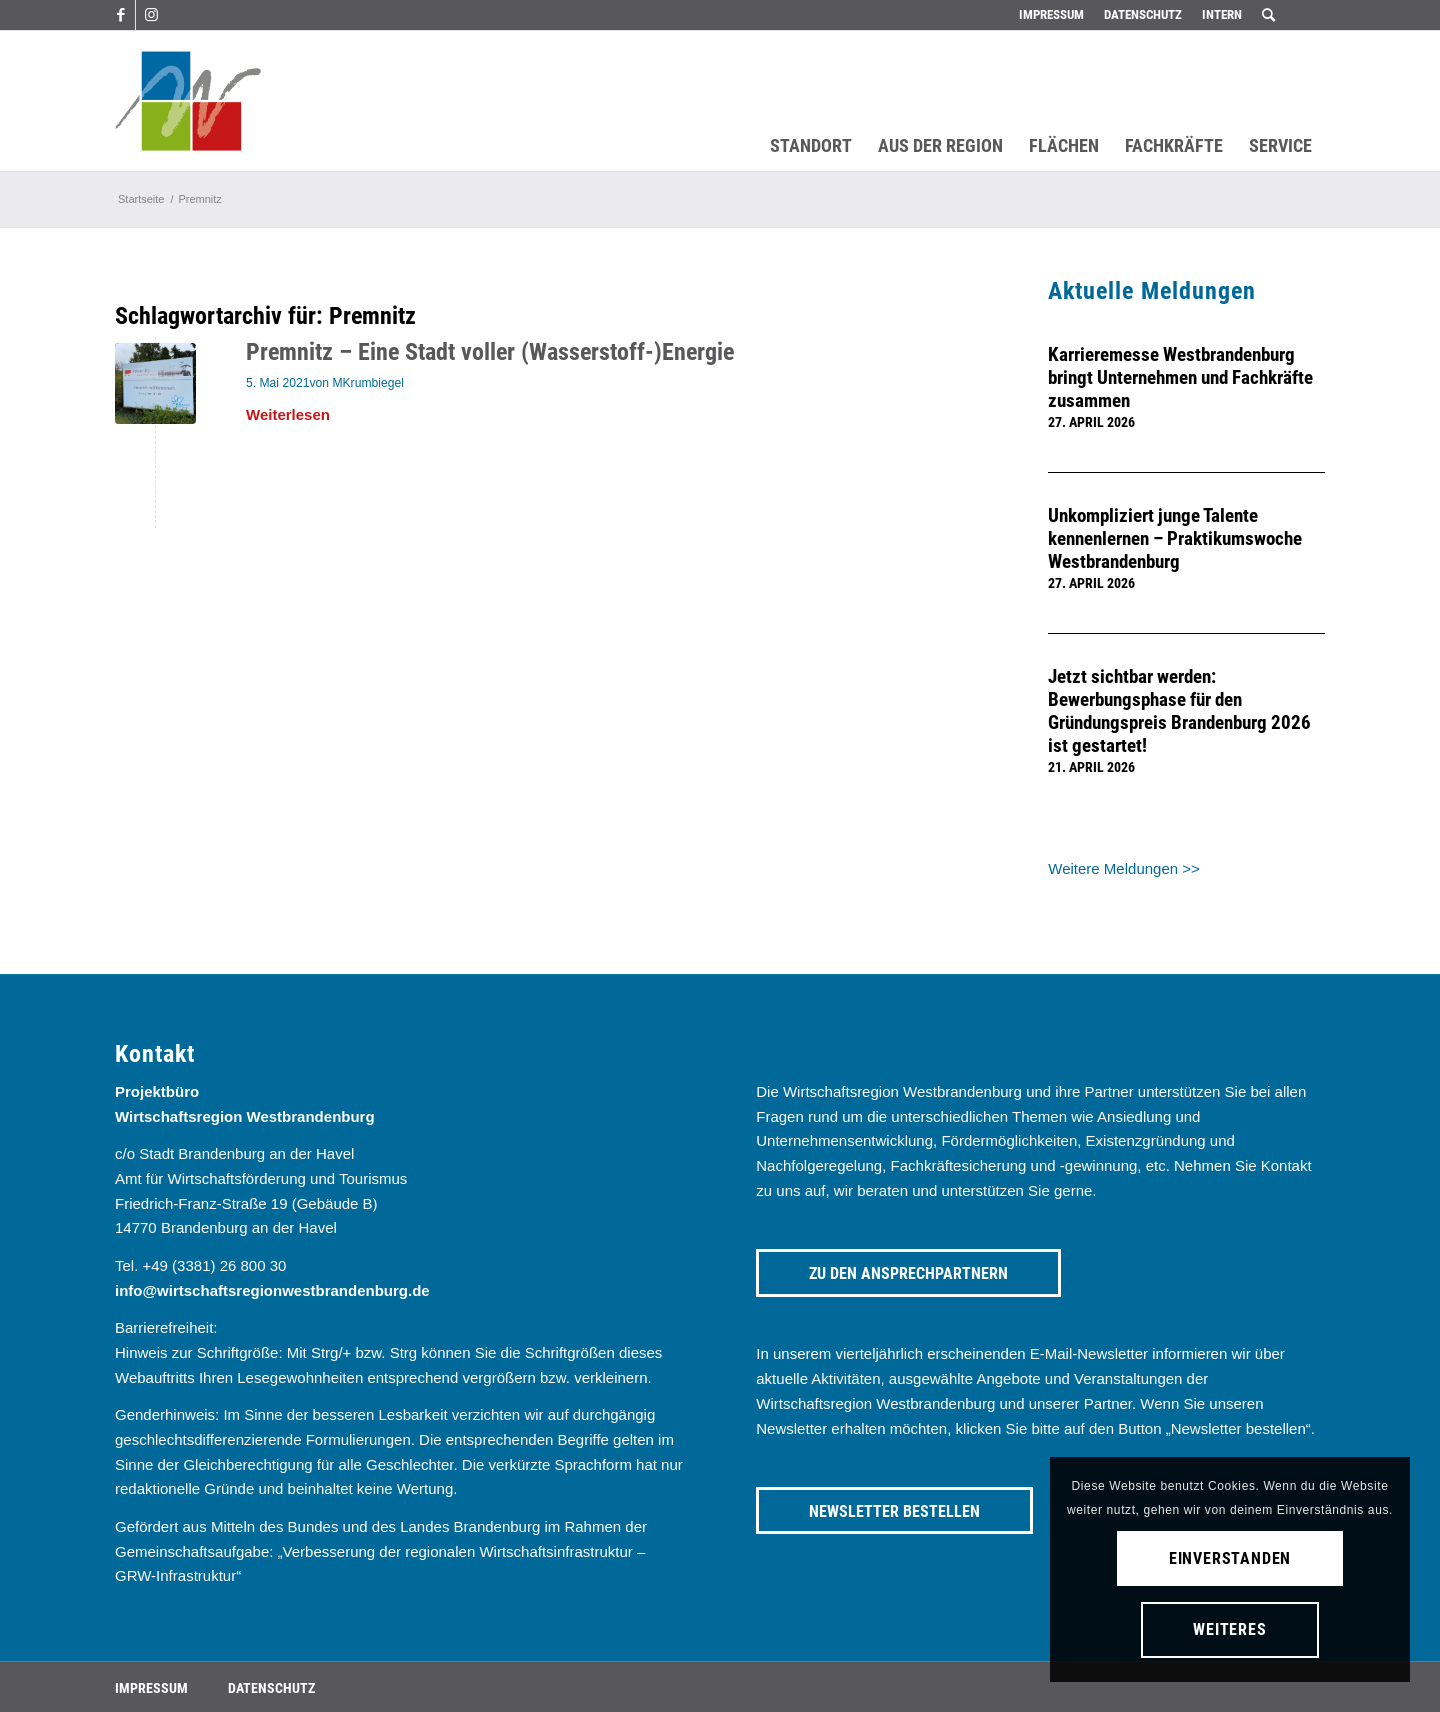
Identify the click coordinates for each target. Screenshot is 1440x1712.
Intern (1222, 14)
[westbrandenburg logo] (188, 101)
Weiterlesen (288, 414)
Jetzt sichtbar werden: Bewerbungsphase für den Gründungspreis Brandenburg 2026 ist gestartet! (1179, 711)
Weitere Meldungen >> (1124, 868)
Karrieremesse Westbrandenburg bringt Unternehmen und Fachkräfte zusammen (1180, 378)
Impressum (1051, 14)
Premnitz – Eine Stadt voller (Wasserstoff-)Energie (490, 352)
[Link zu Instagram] (151, 15)
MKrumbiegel (368, 383)
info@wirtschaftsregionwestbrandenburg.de (272, 1290)
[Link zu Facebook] (120, 15)
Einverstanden (1230, 1558)
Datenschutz (1143, 14)
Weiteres (1229, 1629)
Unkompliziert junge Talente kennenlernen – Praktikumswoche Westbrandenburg (1175, 539)
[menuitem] (1051, 15)
